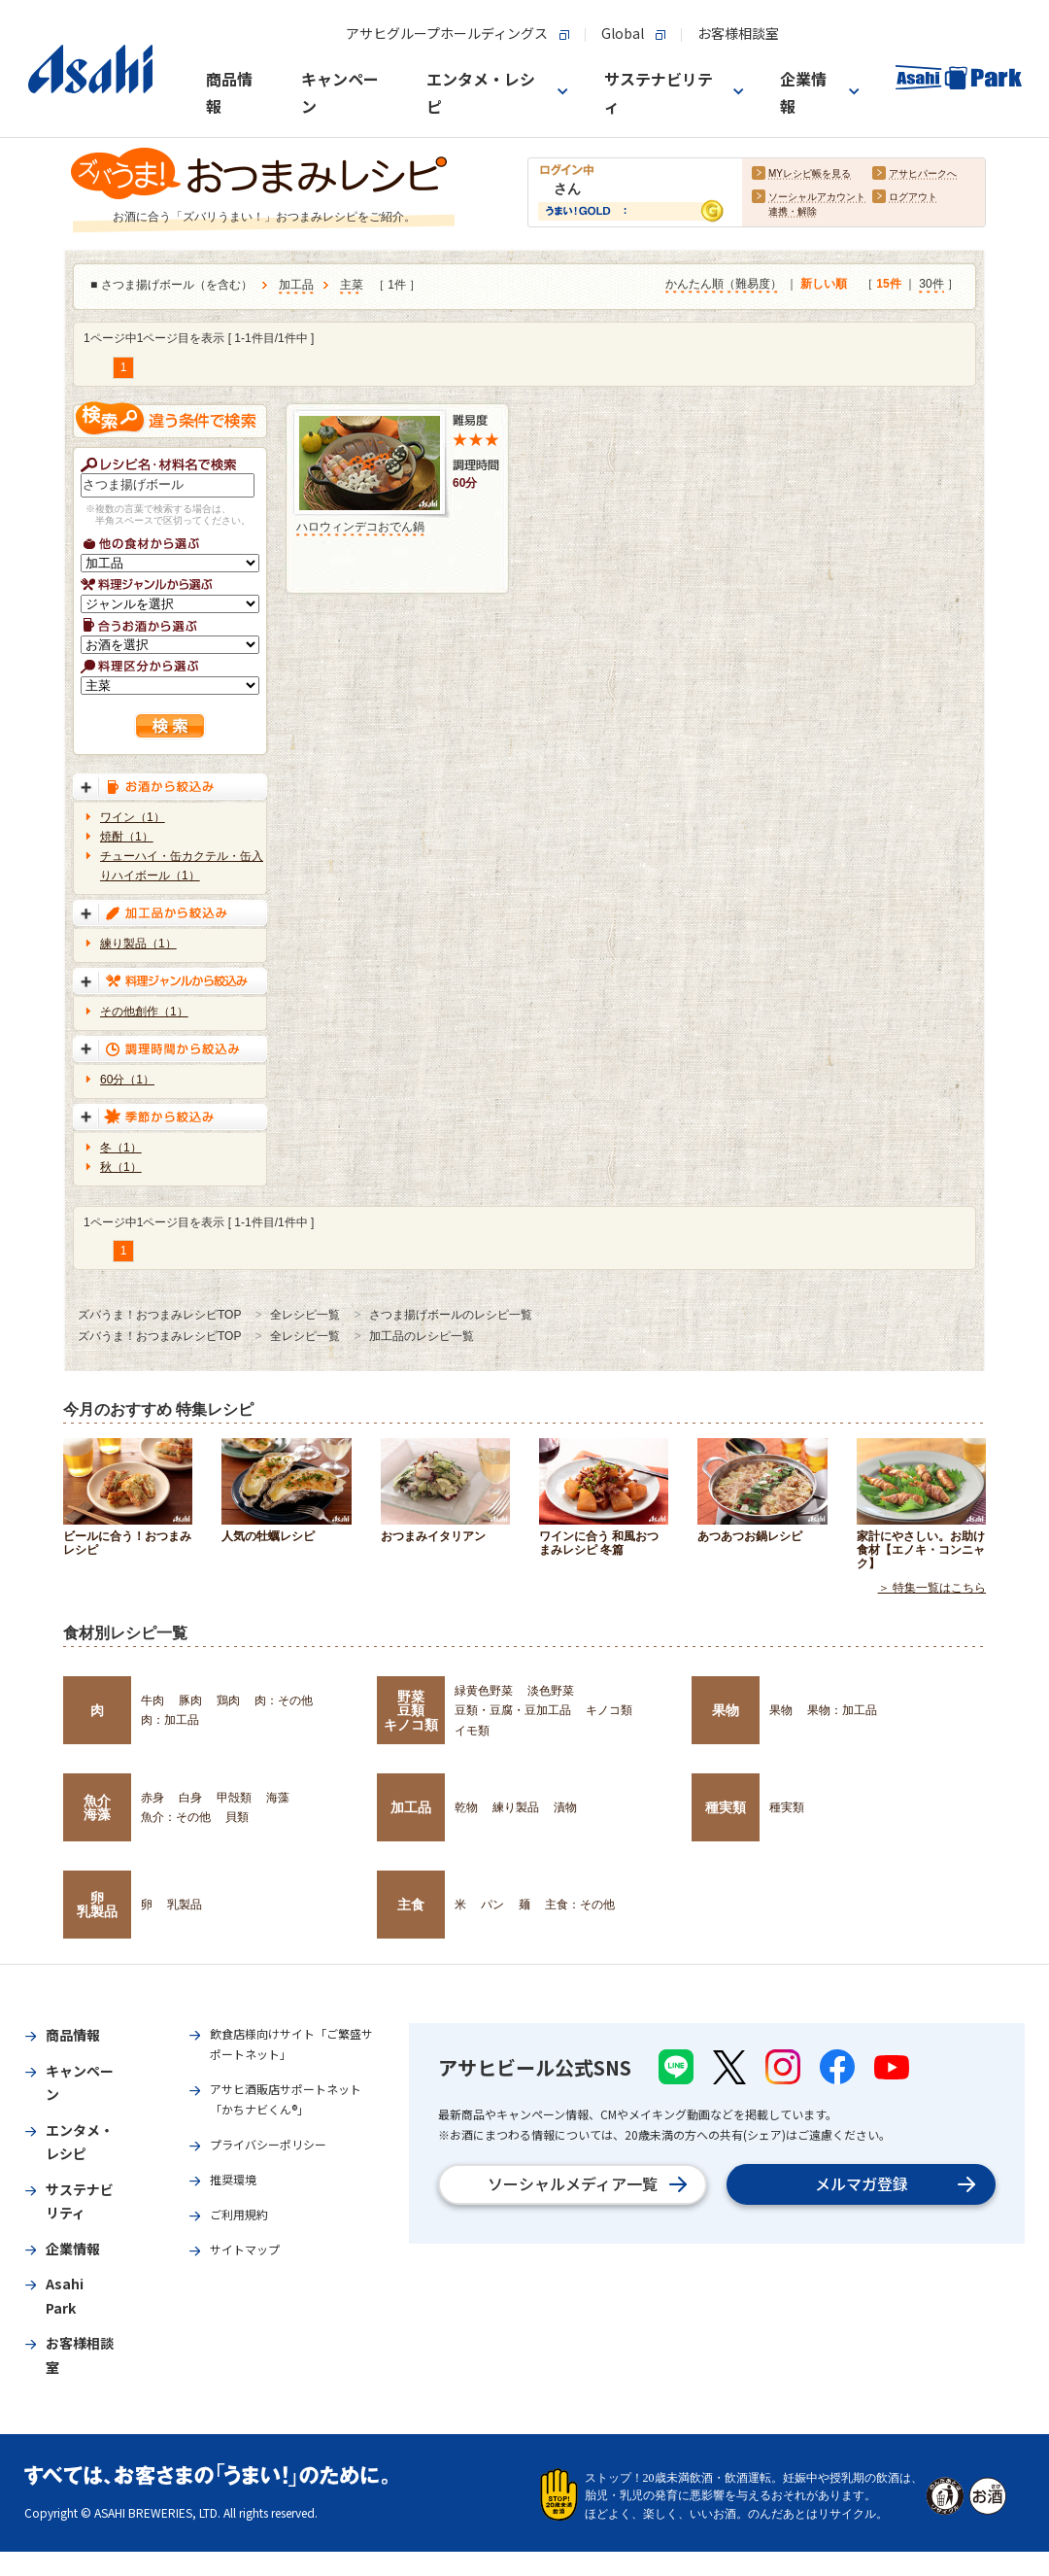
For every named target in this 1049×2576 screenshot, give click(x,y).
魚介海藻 (97, 1807)
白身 (190, 1797)
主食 (410, 1904)
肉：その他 (283, 1700)
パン (492, 1904)
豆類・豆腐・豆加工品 (513, 1710)
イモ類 (472, 1730)
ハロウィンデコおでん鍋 (360, 526)
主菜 (351, 285)
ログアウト (913, 197)
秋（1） (121, 1167)
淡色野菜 (550, 1691)
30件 (931, 285)
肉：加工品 (170, 1720)
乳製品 (184, 1904)
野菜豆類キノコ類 (411, 1711)
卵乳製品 (97, 1904)
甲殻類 (234, 1797)
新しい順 (823, 285)
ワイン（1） (132, 817)
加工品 (296, 285)
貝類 (237, 1817)
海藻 (277, 1797)
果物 (725, 1710)
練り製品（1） (138, 943)
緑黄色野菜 (484, 1691)
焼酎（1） (126, 836)
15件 (888, 285)
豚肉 (190, 1700)
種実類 (725, 1807)
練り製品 (515, 1807)
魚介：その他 (176, 1817)
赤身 (152, 1797)
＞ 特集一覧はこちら (932, 1588)
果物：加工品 (842, 1710)
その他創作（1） (144, 1011)
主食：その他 (580, 1904)
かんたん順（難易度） (723, 285)
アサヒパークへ (923, 174)
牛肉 (152, 1700)
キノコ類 (609, 1710)
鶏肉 (228, 1700)
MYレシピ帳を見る (809, 174)
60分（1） (127, 1079)
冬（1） (121, 1147)
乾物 (466, 1807)
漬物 (565, 1807)
